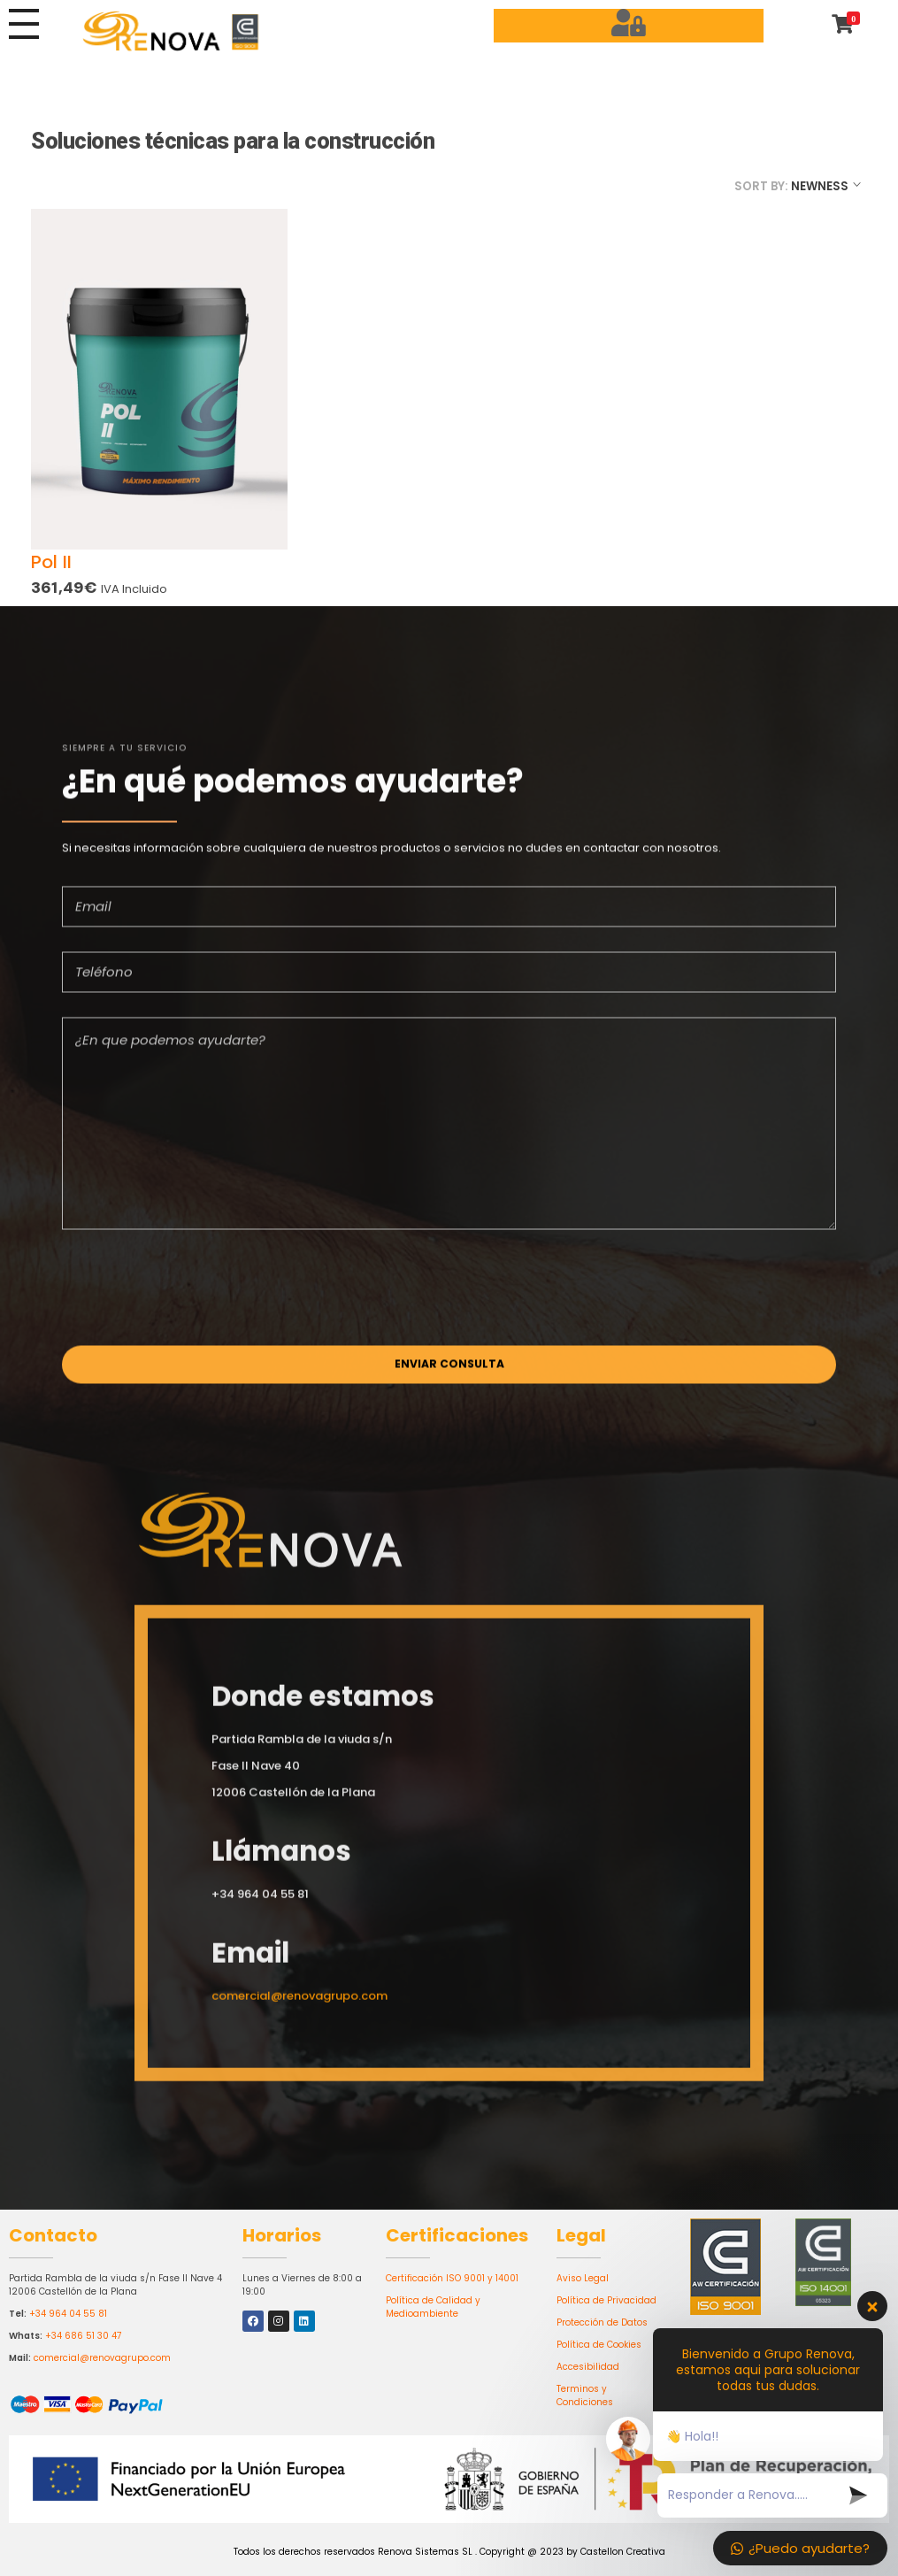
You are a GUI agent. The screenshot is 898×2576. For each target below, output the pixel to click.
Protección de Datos (602, 2322)
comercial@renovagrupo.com (102, 2358)
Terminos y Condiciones (584, 2395)
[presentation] (196, 1297)
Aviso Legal (582, 2278)
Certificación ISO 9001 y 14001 (452, 2278)
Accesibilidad (587, 2366)
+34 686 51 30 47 (83, 2335)
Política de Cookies (598, 2344)
